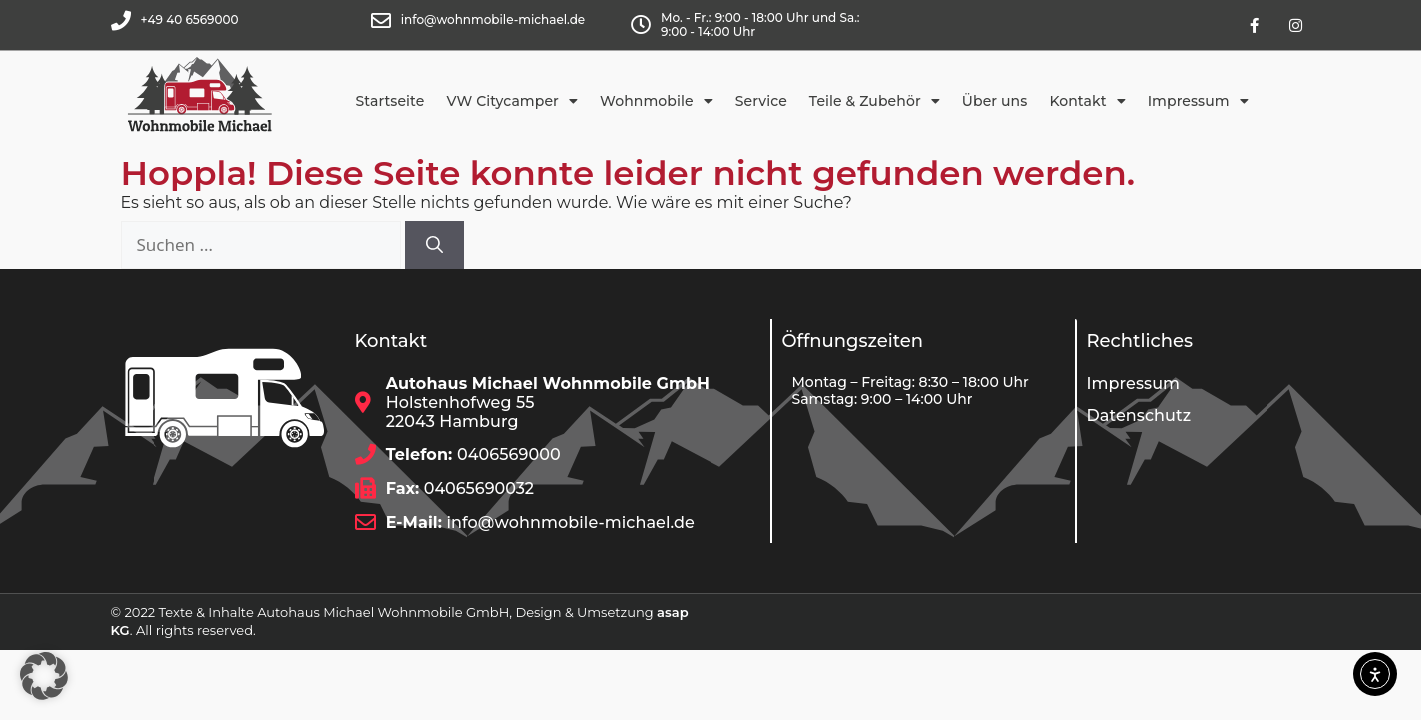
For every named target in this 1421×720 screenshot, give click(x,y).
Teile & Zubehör (874, 101)
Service (761, 101)
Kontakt (1087, 101)
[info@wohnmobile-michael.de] (381, 21)
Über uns (995, 101)
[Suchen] (434, 245)
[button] (44, 676)
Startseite (390, 101)
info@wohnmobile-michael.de (493, 19)
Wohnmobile (656, 101)
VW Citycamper (512, 101)
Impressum (1198, 101)
